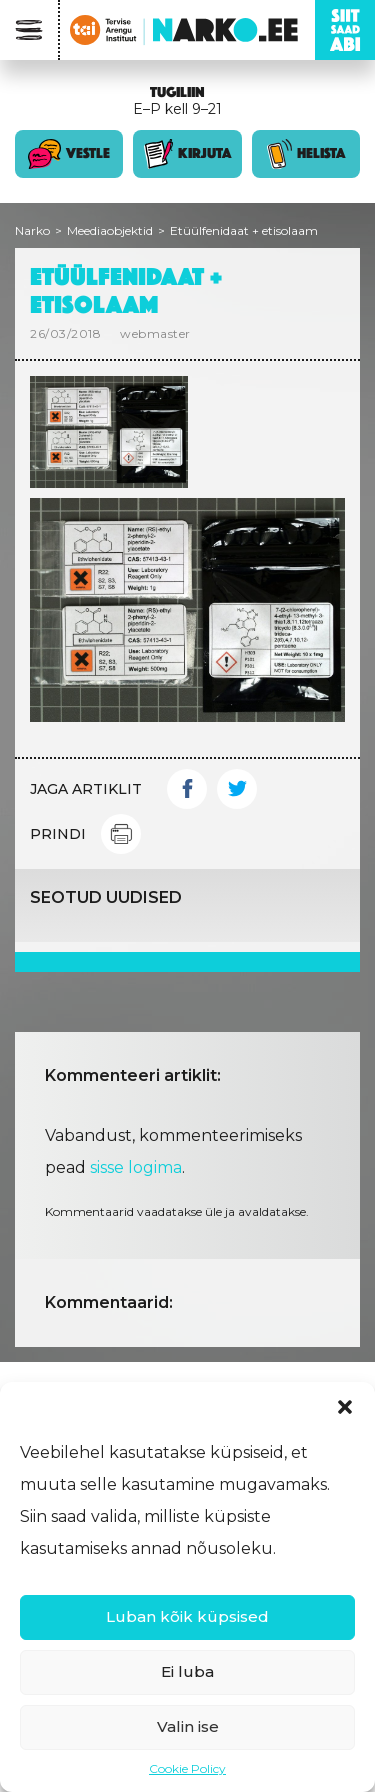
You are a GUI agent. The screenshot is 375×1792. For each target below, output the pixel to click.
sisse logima (136, 1167)
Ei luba (187, 1671)
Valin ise (188, 1726)
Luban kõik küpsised (187, 1616)
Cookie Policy (187, 1768)
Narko (32, 230)
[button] (345, 1407)
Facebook (187, 789)
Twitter (237, 789)
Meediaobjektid (110, 230)
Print (121, 834)
